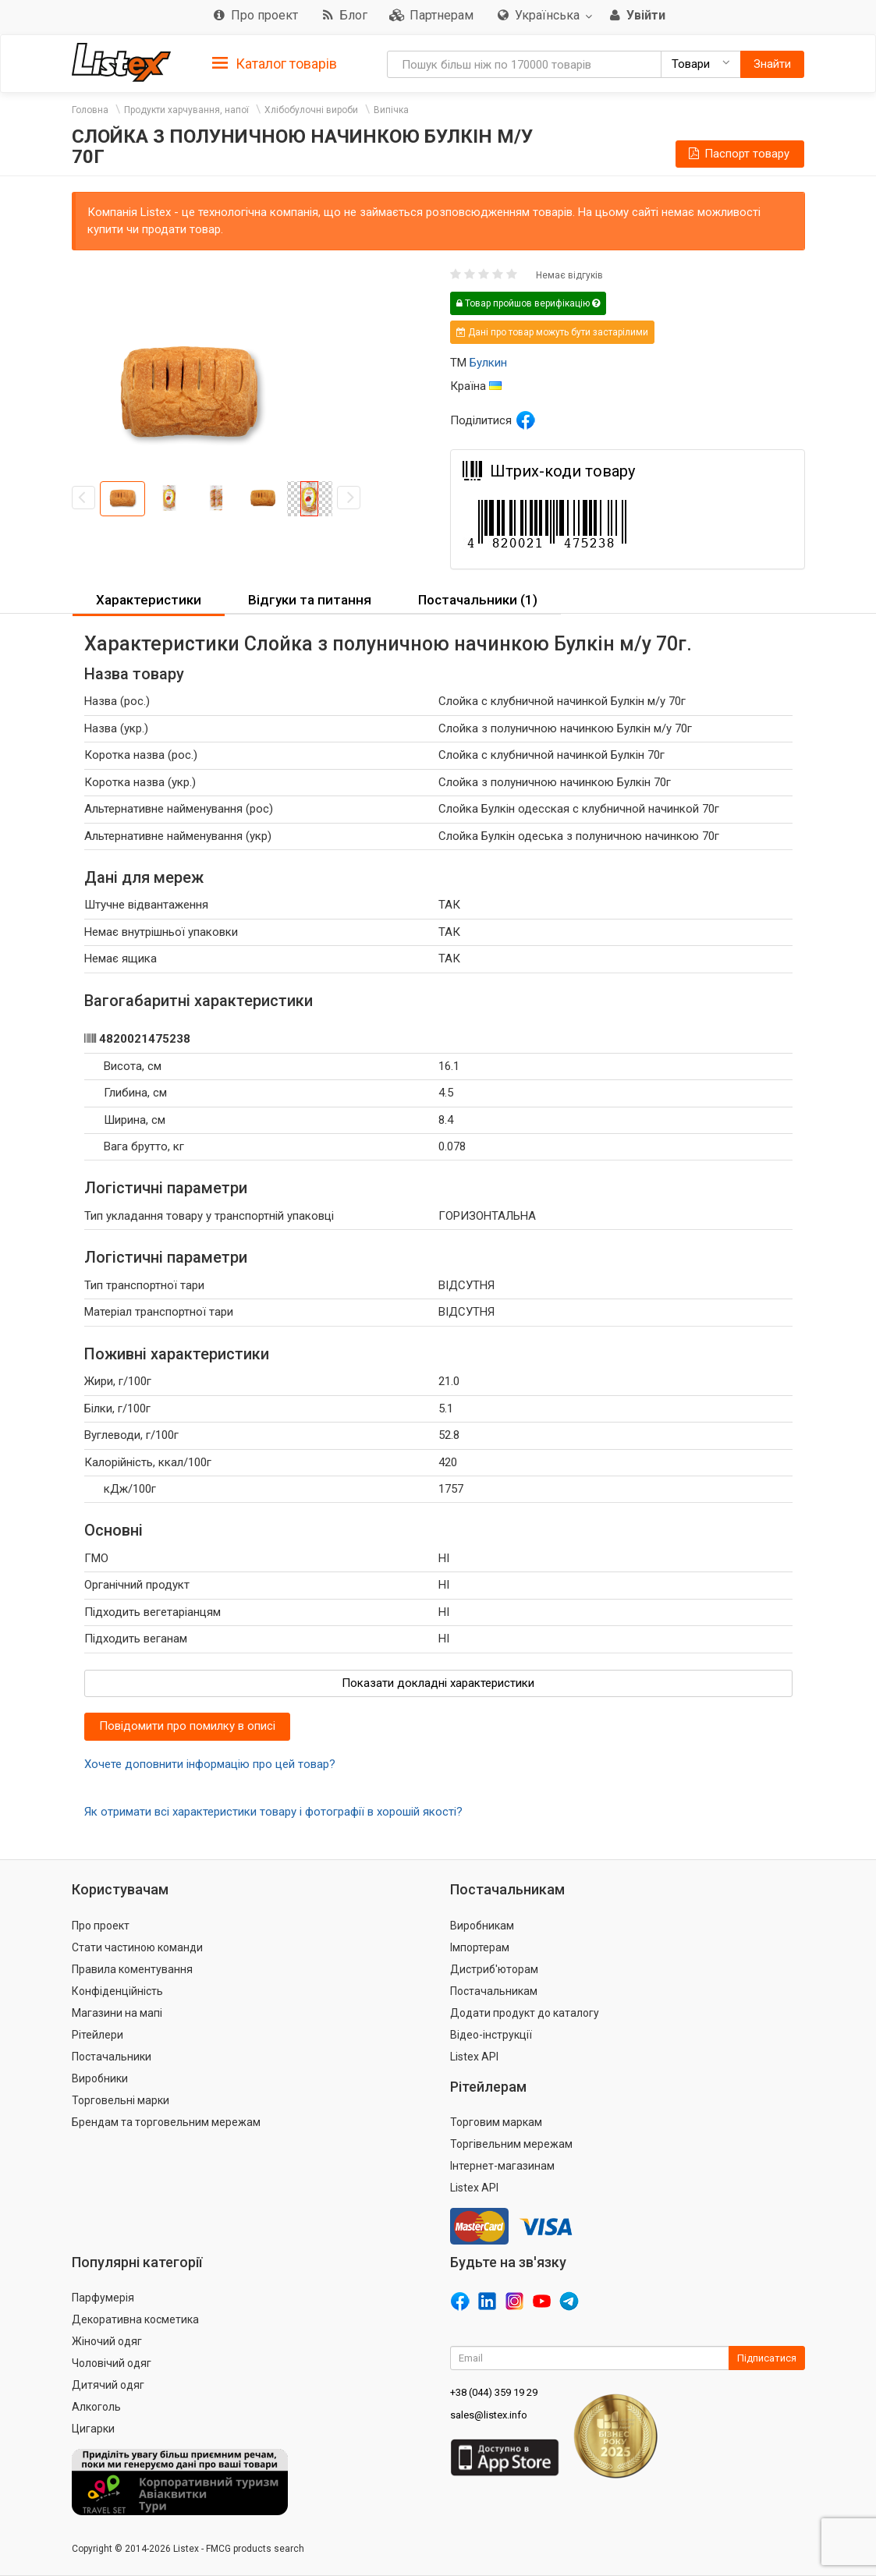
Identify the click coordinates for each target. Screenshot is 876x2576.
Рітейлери (97, 2035)
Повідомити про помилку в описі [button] (187, 1726)
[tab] (274, 62)
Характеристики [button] (148, 600)
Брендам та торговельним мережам (166, 2122)
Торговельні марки (120, 2100)
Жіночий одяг (107, 2341)
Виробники (100, 2078)
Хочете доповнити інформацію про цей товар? (209, 1764)
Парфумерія (103, 2297)
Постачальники (111, 2056)
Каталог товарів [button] (274, 64)
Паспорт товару (737, 154)
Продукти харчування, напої (186, 110)
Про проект (100, 1925)
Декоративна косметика (135, 2319)
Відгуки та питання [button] (309, 600)
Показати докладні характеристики (438, 1683)
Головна (90, 110)
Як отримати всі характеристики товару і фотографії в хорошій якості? (273, 1812)
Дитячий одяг (108, 2385)
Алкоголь (96, 2407)
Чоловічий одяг (111, 2363)
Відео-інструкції (491, 2035)
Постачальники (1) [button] (477, 600)
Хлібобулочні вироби (311, 110)
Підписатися (766, 2358)
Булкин (488, 363)
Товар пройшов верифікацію (528, 303)
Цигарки (93, 2428)
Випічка (391, 110)
